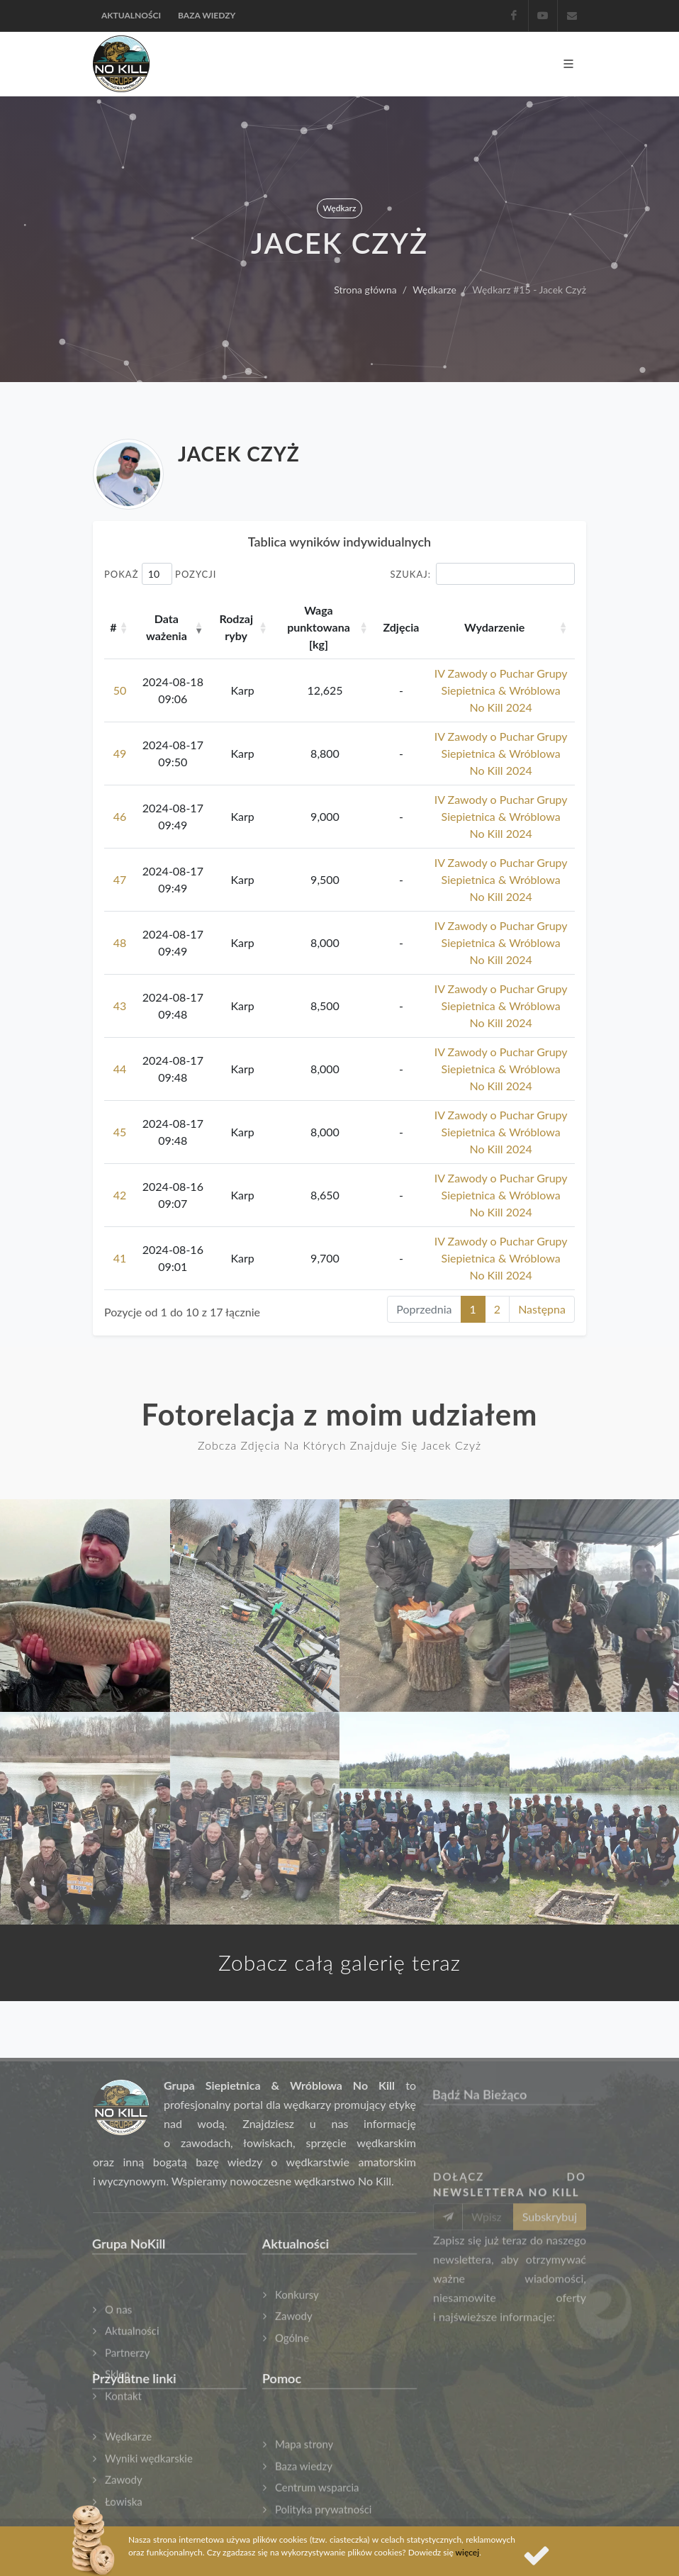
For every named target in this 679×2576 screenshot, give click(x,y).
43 (120, 1005)
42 (120, 1195)
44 (120, 1068)
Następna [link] (542, 1309)
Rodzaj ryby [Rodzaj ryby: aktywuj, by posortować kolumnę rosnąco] (236, 627)
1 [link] (473, 1309)
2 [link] (497, 1309)
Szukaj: (482, 574)
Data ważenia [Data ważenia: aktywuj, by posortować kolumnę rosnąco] (166, 627)
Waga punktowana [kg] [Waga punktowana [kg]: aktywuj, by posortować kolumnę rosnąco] (318, 627)
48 (120, 942)
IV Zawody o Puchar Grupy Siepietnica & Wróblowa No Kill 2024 (501, 690)
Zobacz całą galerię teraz (339, 1962)
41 (120, 1258)
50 (120, 690)
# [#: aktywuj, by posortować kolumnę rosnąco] (113, 627)
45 (120, 1131)
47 (120, 879)
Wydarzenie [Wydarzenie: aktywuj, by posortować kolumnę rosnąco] (494, 627)
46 (120, 816)
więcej (467, 2552)
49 (120, 753)
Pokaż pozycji (160, 574)
